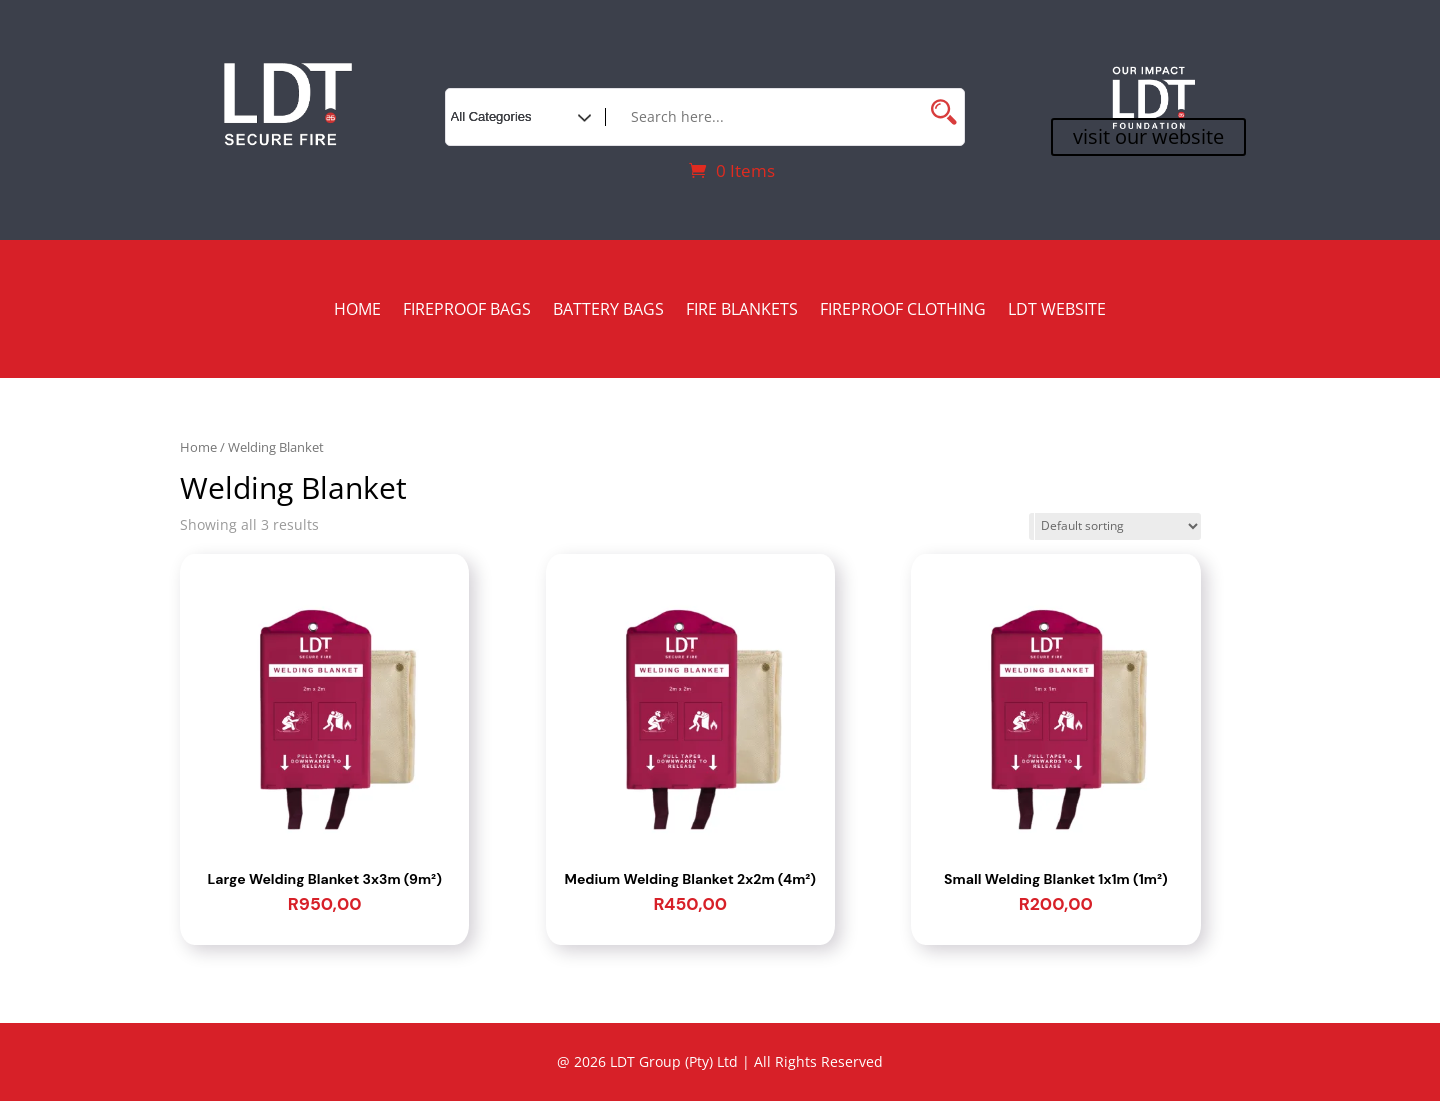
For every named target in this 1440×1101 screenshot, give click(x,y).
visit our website (1148, 136)
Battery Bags (608, 311)
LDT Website (1057, 311)
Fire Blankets (742, 311)
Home (357, 311)
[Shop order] (1115, 526)
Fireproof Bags (467, 311)
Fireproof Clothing (903, 311)
